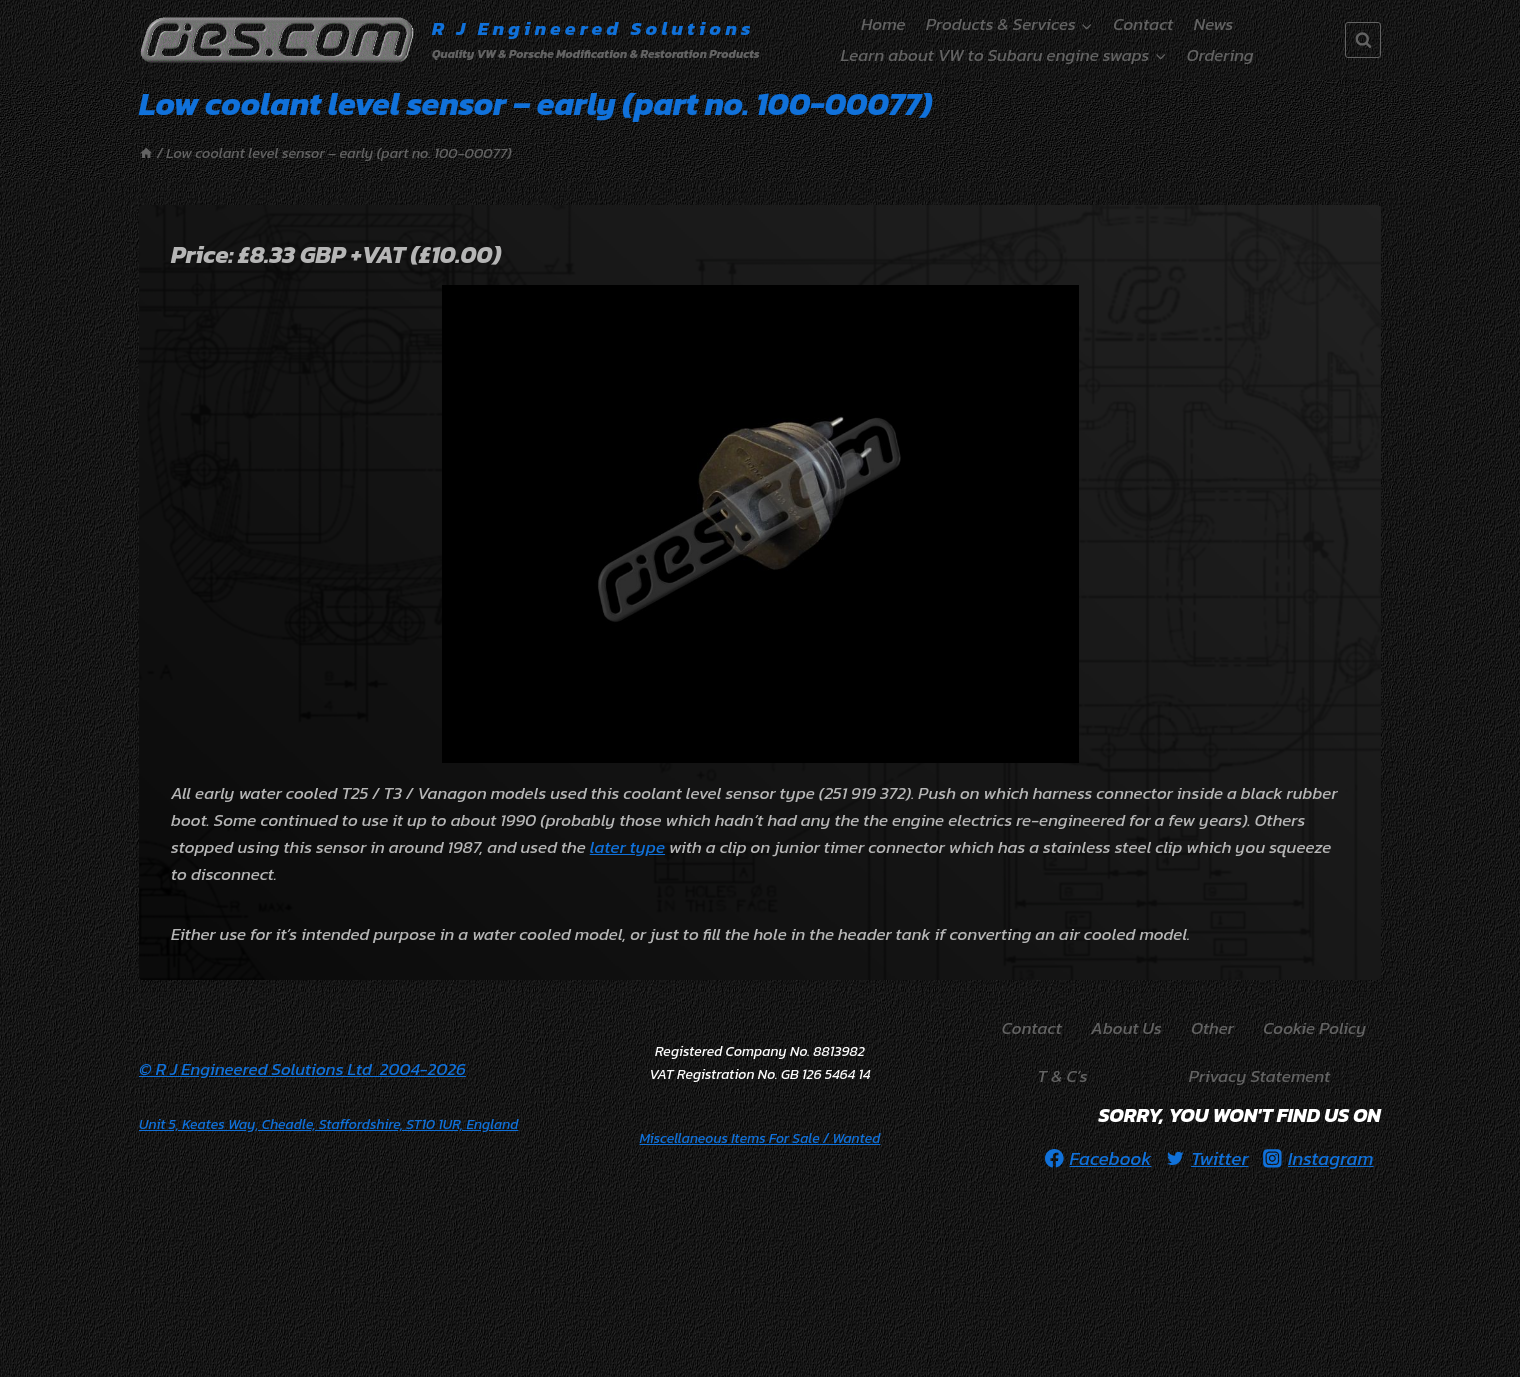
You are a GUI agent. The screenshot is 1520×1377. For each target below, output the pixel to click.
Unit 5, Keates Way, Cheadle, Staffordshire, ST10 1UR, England (328, 1124)
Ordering (1220, 55)
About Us (1126, 1028)
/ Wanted (760, 1138)
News (1214, 24)
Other (1212, 1028)
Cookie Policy (1314, 1028)
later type (627, 847)
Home (883, 24)
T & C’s (1063, 1076)
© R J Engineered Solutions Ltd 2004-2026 (302, 1069)
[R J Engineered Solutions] (449, 40)
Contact (1143, 24)
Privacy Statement (1260, 1076)
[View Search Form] (1363, 40)
